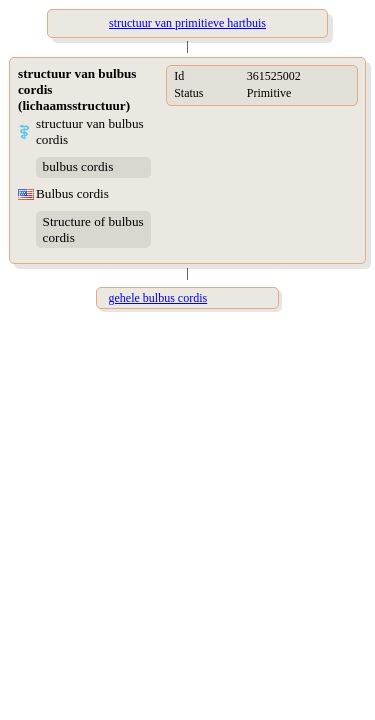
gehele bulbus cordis (158, 298)
